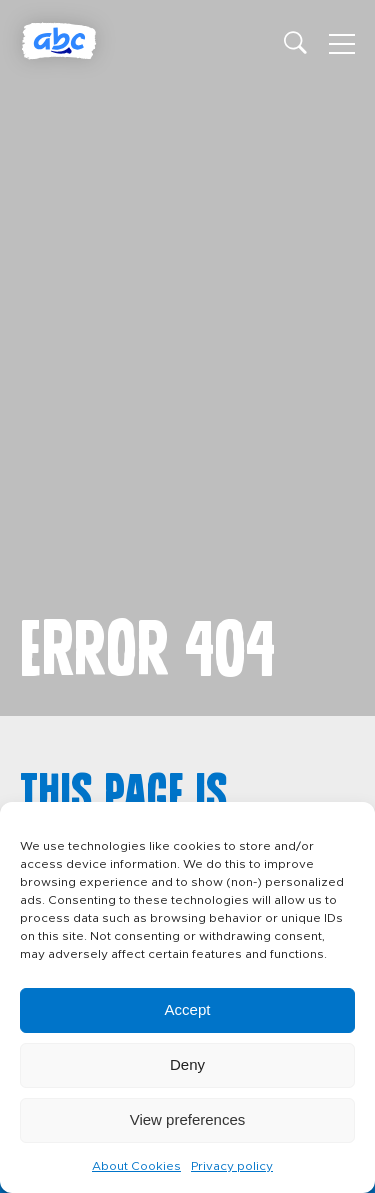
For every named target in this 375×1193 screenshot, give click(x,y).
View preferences (188, 1119)
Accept (188, 1009)
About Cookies (136, 1166)
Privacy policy (232, 1166)
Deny (187, 1064)
